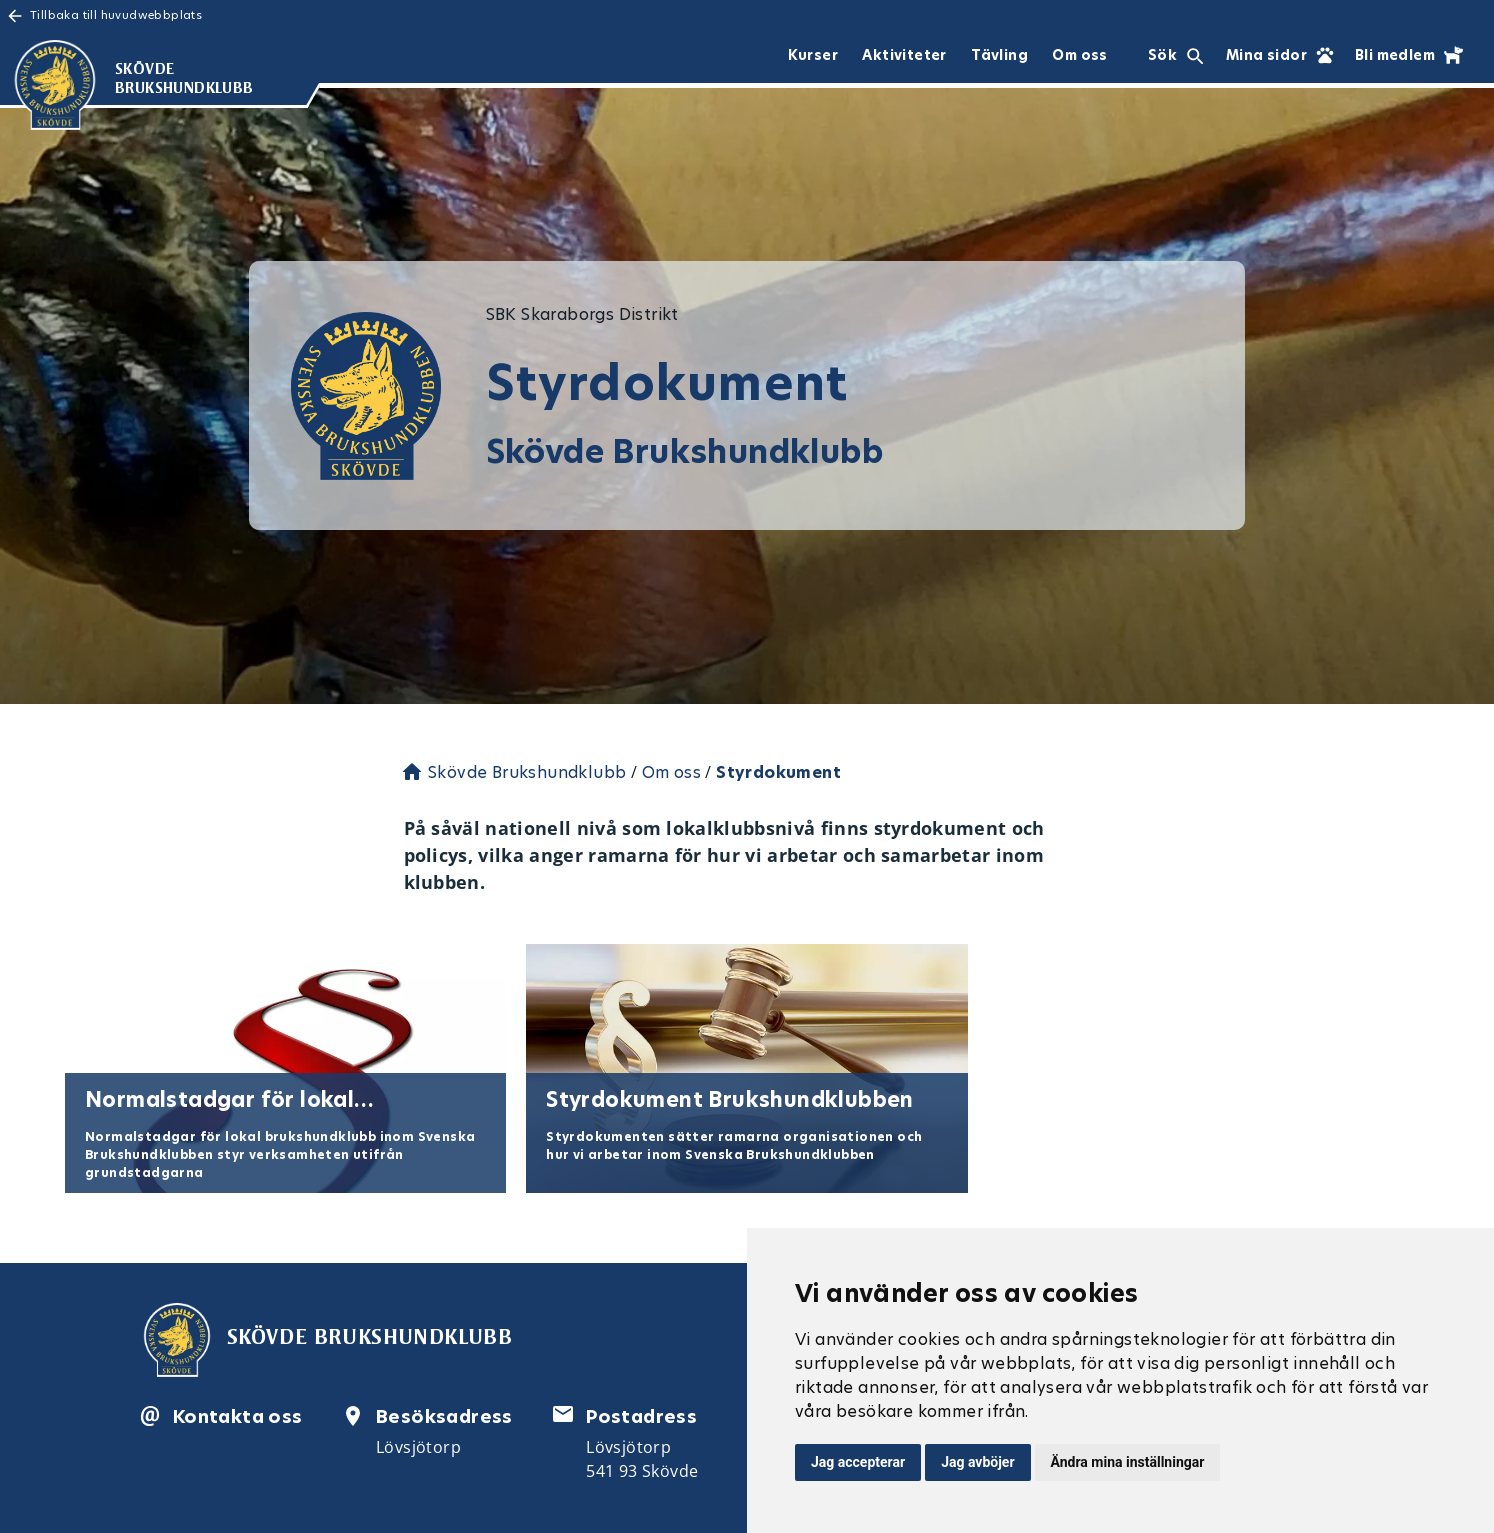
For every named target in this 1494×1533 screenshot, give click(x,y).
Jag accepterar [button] (858, 1462)
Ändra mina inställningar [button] (1128, 1462)
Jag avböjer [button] (977, 1462)
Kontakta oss (238, 1416)
